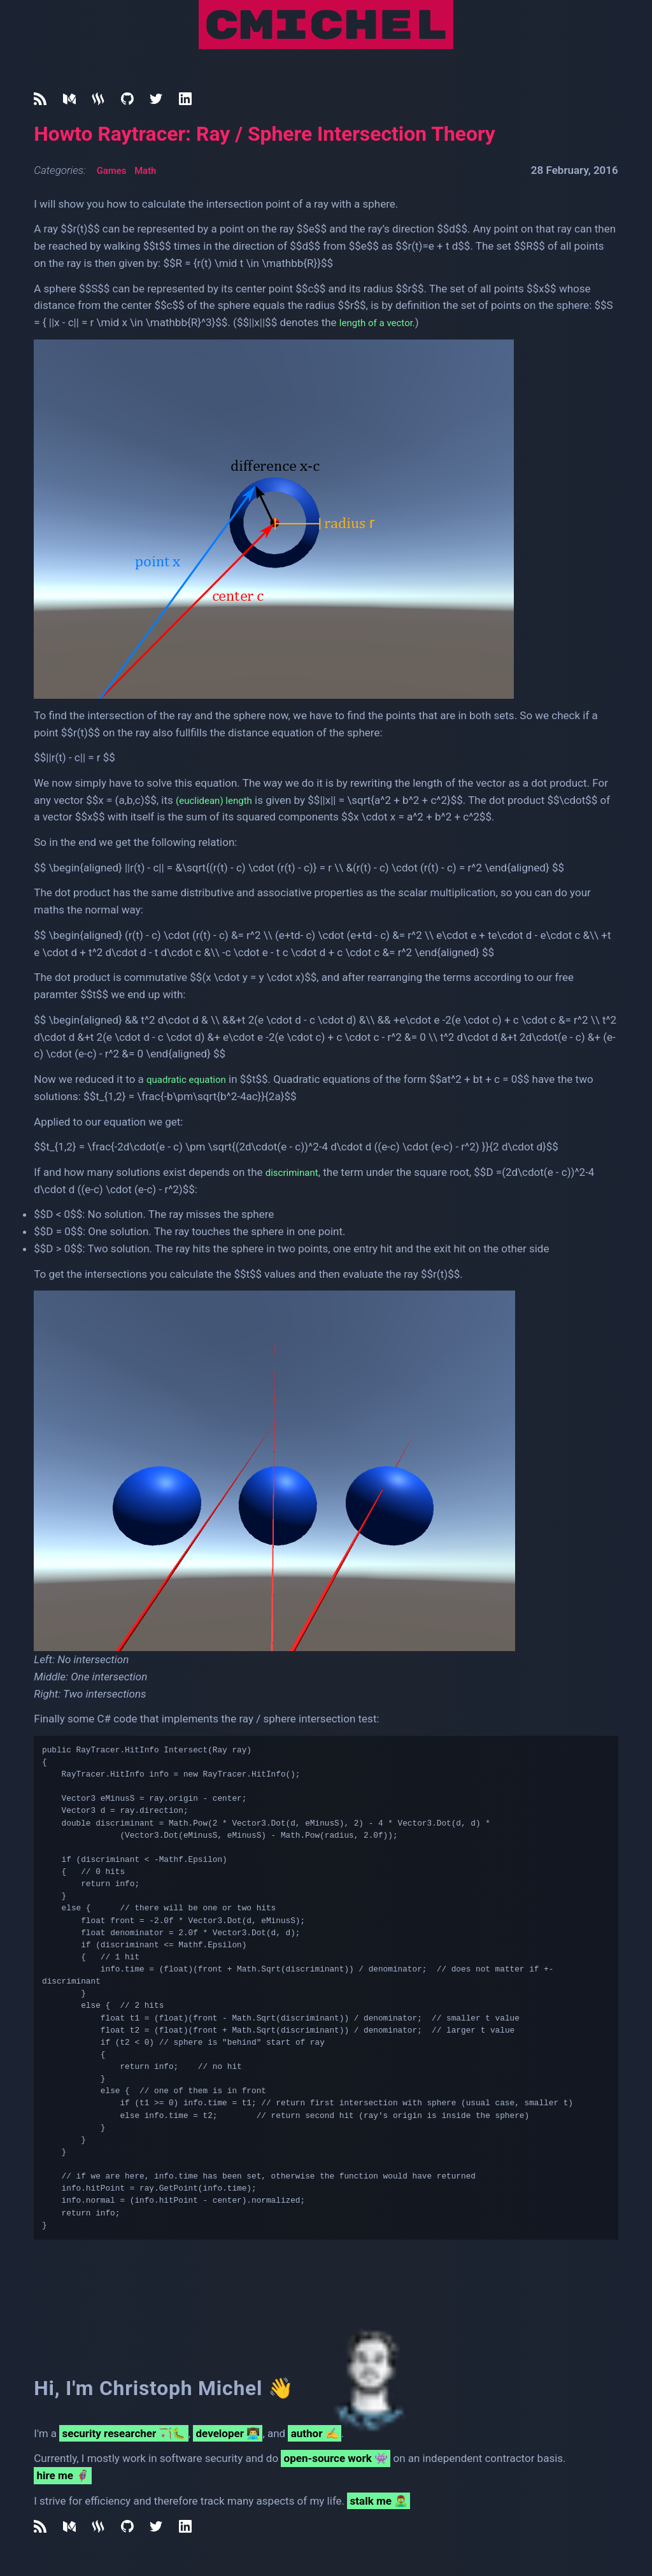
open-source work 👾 (336, 2458)
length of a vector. (382, 322)
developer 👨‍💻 (228, 2433)
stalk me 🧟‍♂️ (379, 2500)
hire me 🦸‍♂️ (63, 2475)
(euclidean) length (219, 800)
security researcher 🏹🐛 (124, 2433)
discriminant (295, 1172)
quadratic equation (191, 1079)
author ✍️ (315, 2433)
